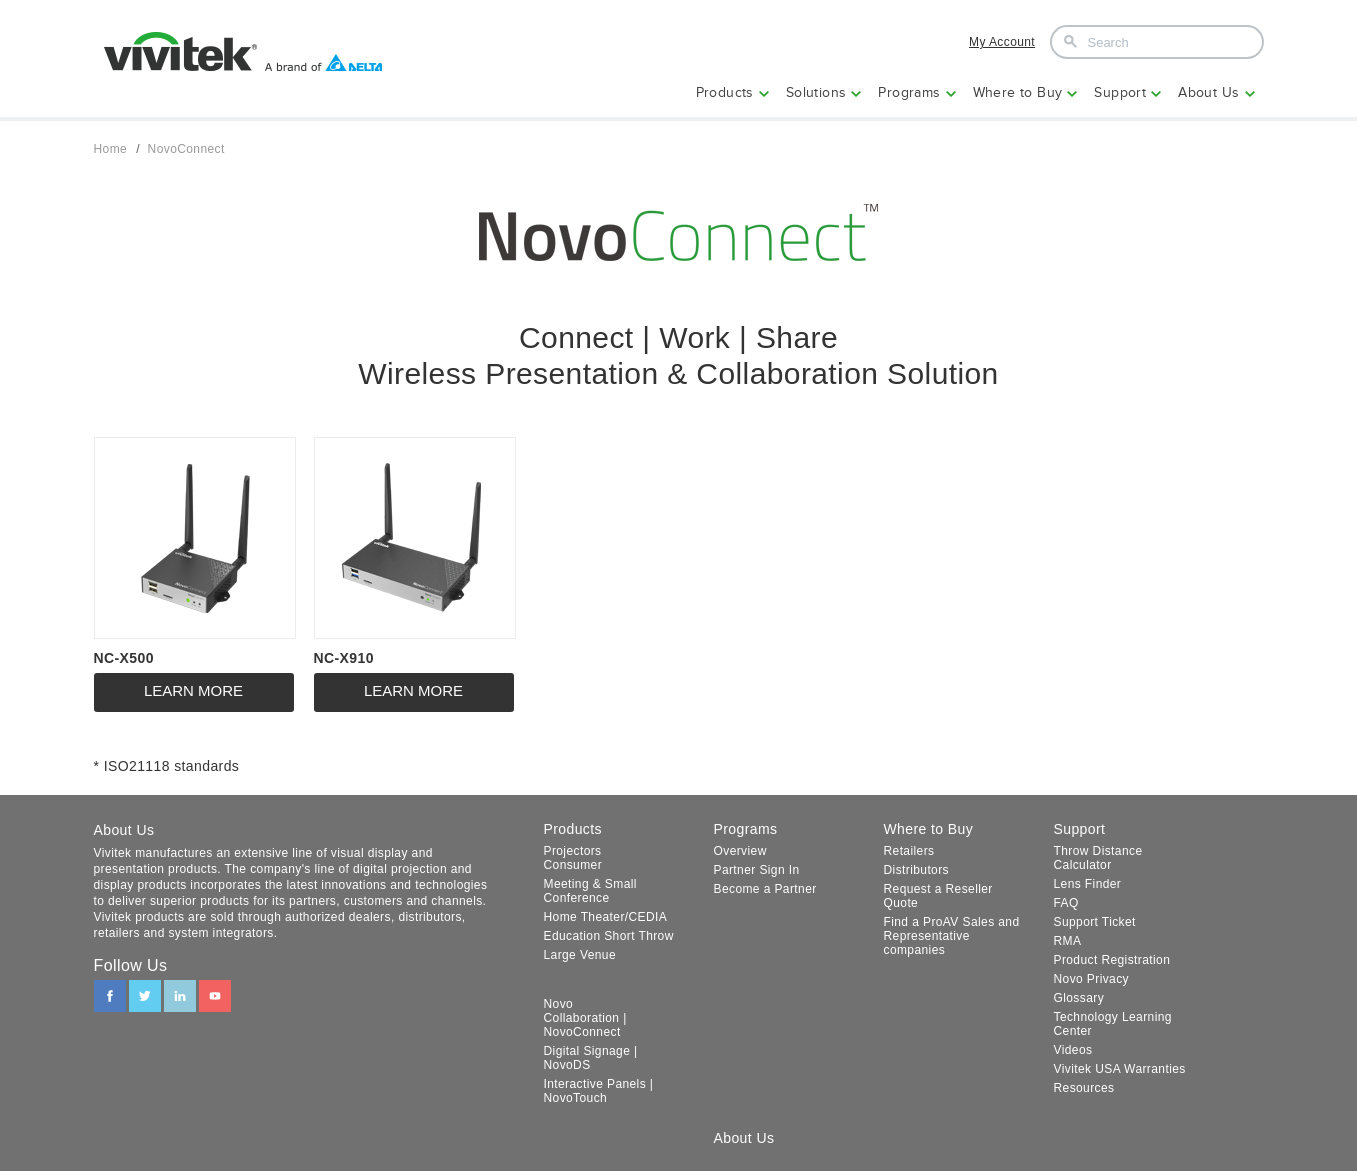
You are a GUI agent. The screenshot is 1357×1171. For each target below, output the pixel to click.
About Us (1208, 92)
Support (1120, 92)
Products (725, 92)
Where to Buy (1018, 92)
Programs (909, 92)
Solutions (816, 92)
